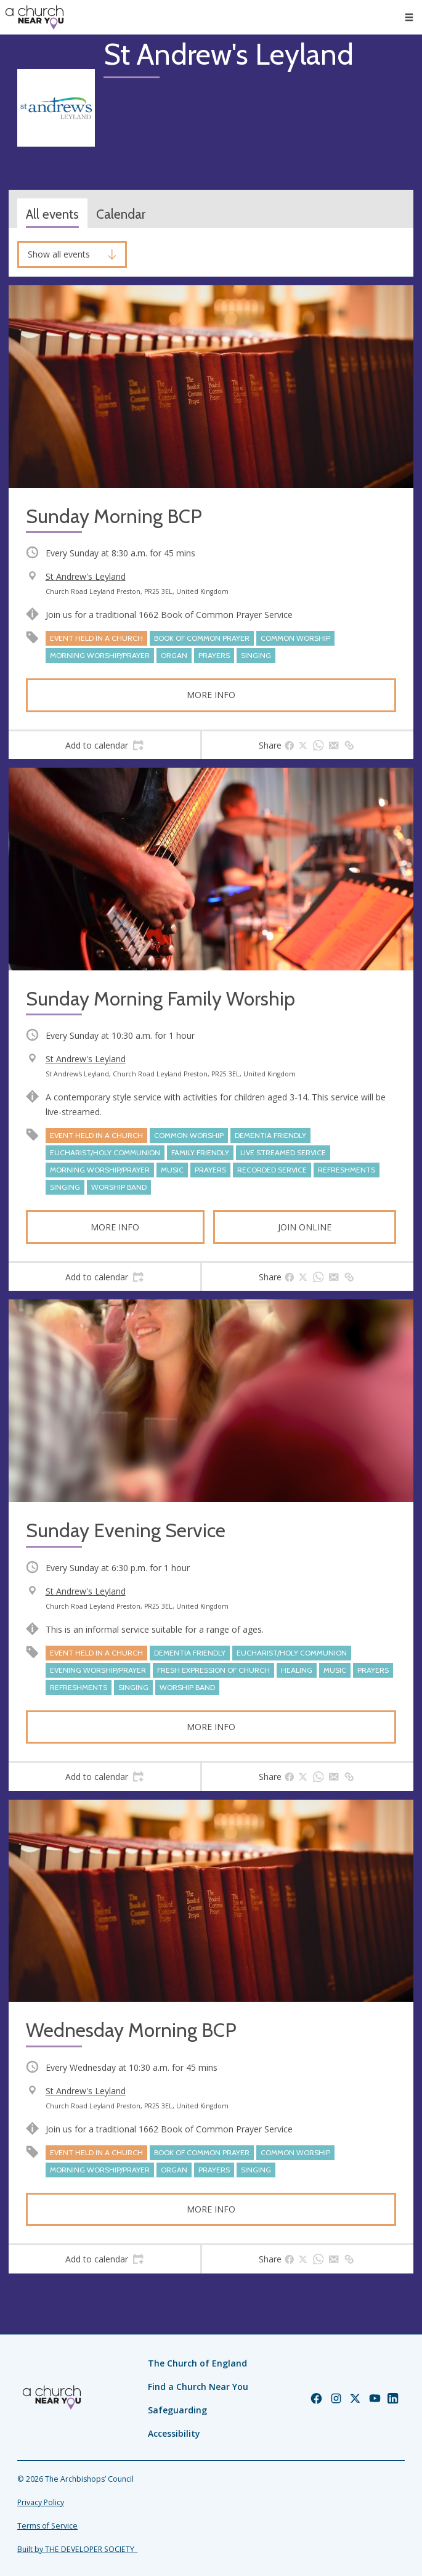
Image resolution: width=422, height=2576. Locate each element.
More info (211, 695)
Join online (304, 1227)
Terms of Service (47, 2526)
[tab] (104, 745)
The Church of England (197, 2363)
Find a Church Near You (198, 2386)
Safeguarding (177, 2410)
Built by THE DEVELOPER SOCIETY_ (77, 2549)
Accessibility (174, 2433)
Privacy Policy (40, 2502)
